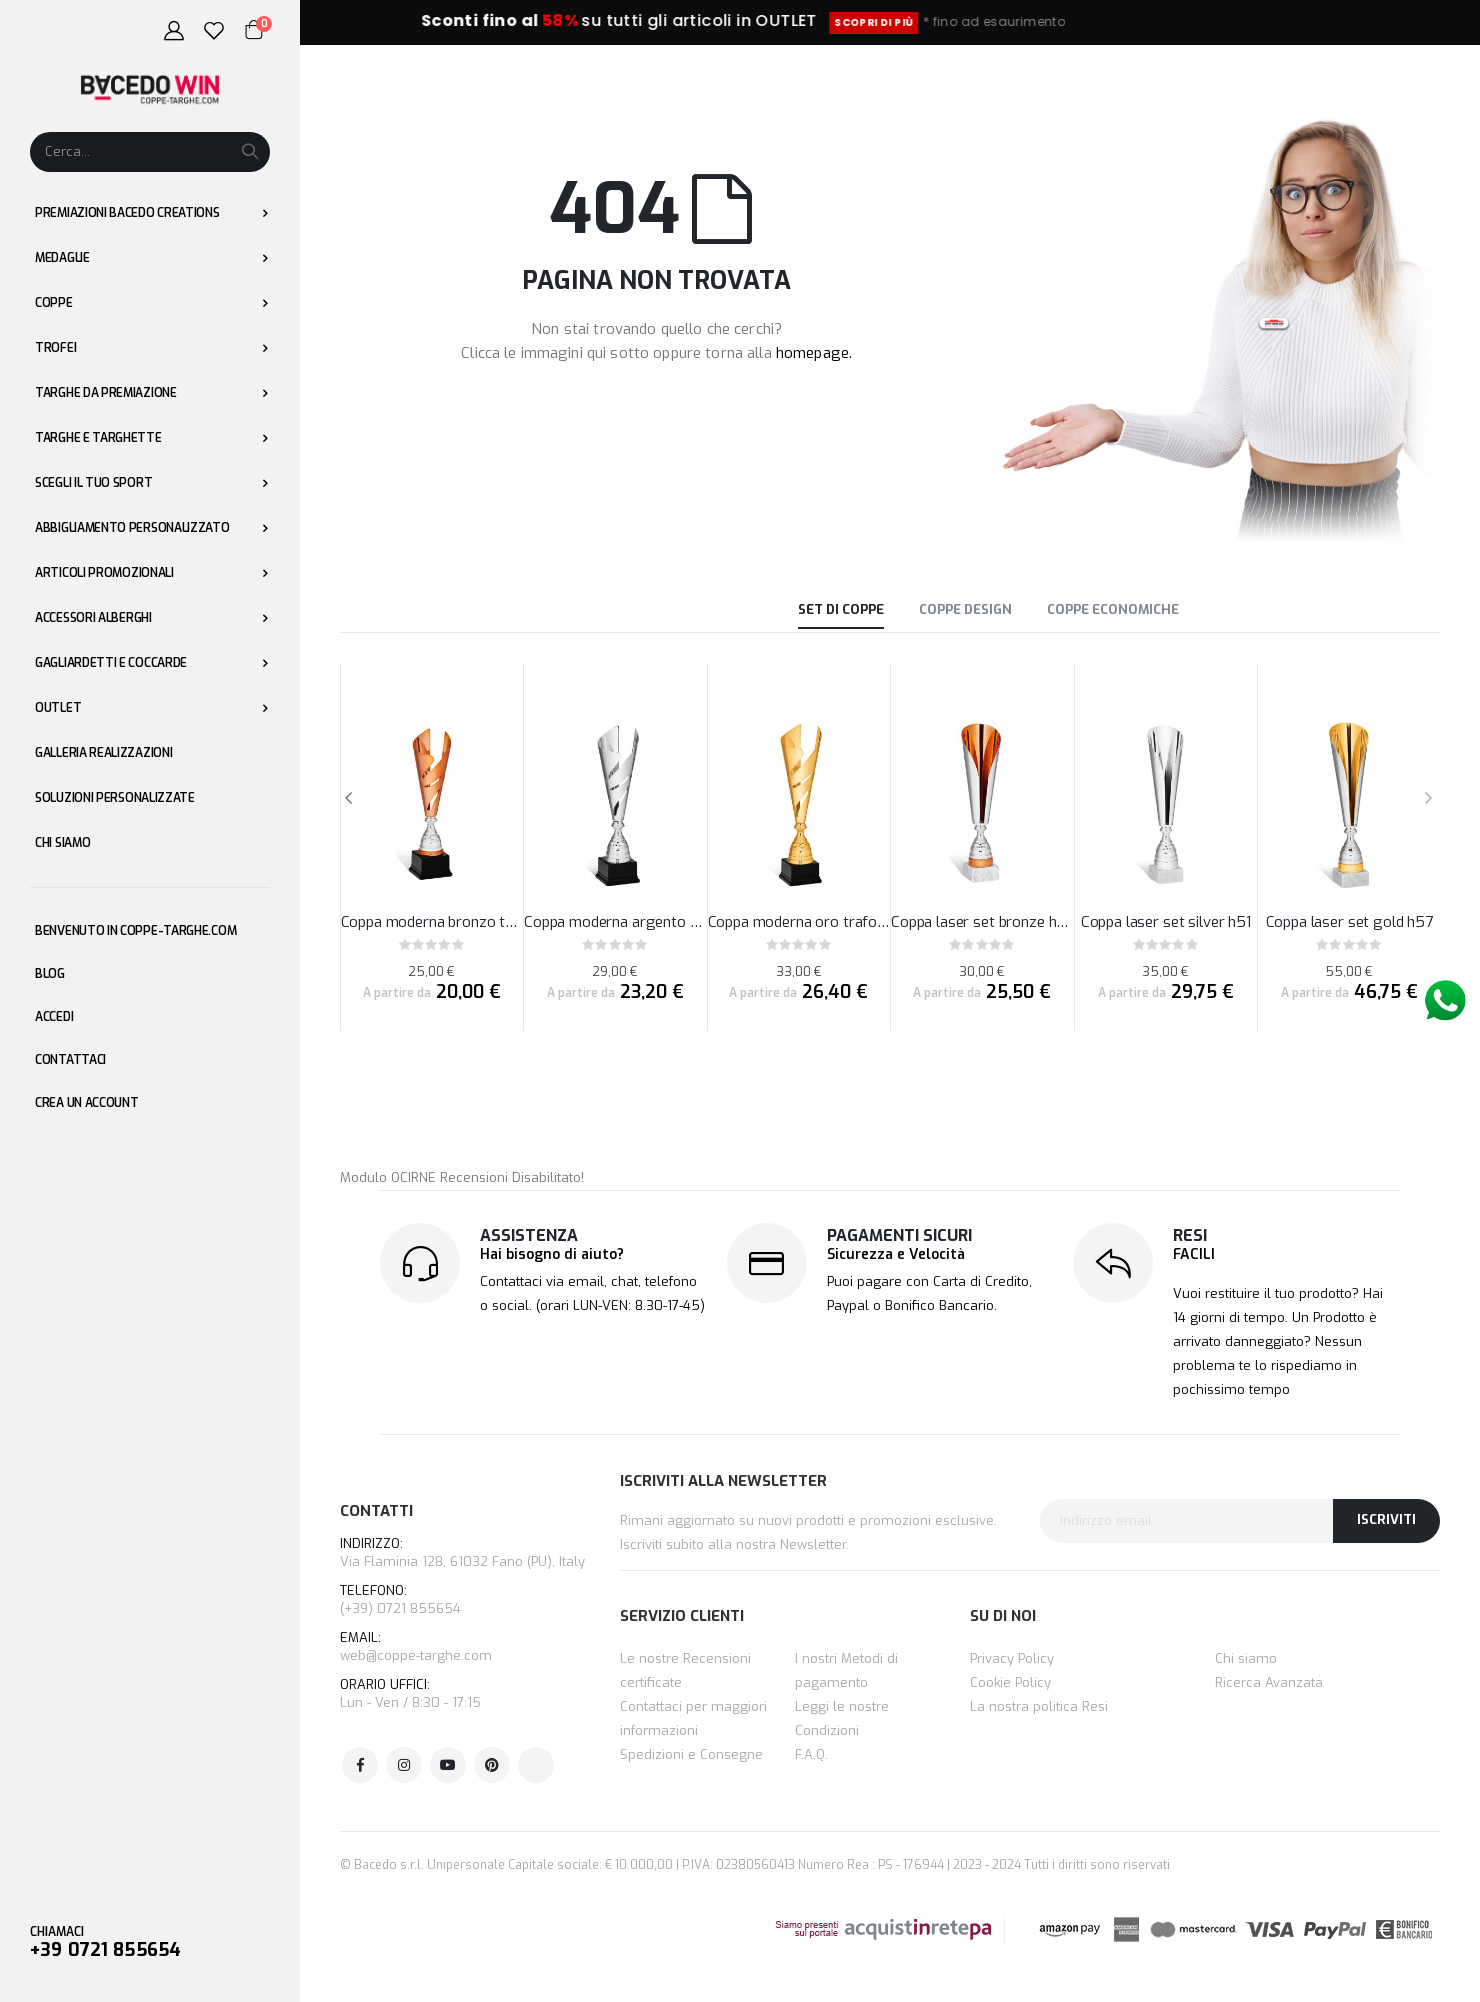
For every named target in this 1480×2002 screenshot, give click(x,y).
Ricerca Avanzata (1269, 1682)
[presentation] (1428, 799)
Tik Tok (536, 1765)
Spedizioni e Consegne (691, 1754)
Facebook (360, 1765)
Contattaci (70, 1060)
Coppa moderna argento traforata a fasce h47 (615, 922)
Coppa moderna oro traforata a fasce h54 (799, 922)
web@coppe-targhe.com (416, 1655)
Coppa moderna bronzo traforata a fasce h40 (432, 922)
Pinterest (492, 1765)
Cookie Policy (1010, 1682)
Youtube (448, 1765)
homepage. (814, 353)
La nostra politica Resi (1039, 1706)
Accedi (54, 1017)
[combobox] (150, 152)
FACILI (1194, 1254)
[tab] (841, 612)
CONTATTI (376, 1511)
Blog (50, 974)
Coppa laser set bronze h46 (982, 922)
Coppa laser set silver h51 (1166, 922)
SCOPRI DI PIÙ (977, 22)
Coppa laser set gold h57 (1349, 922)
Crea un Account (87, 1103)
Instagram (404, 1765)
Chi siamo (1246, 1658)
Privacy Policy (1012, 1658)
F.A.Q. (811, 1754)
